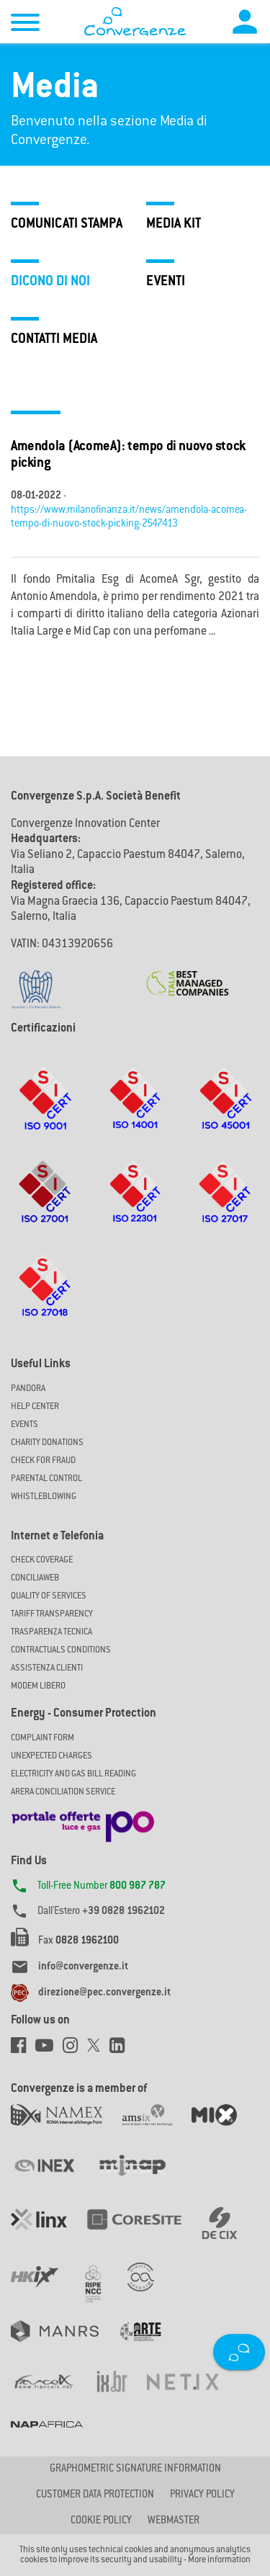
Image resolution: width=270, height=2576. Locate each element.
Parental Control (46, 1479)
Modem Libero (38, 1686)
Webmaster (173, 2521)
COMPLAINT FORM (42, 1738)
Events (24, 1425)
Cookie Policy (101, 2521)
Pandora (28, 1389)
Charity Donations (47, 1443)
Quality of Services (48, 1596)
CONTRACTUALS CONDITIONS (61, 1650)
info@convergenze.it (83, 1967)
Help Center (35, 1407)
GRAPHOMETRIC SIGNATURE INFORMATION (135, 2469)
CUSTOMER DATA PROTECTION (95, 2495)
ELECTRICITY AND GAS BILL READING (73, 1774)
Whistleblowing (43, 1497)
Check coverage (42, 1560)
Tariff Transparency (52, 1614)
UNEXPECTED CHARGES (51, 1756)
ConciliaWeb (35, 1578)
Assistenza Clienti (47, 1668)
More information (219, 2560)
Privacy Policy (202, 2495)
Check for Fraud (43, 1461)
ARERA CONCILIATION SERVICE (63, 1792)
